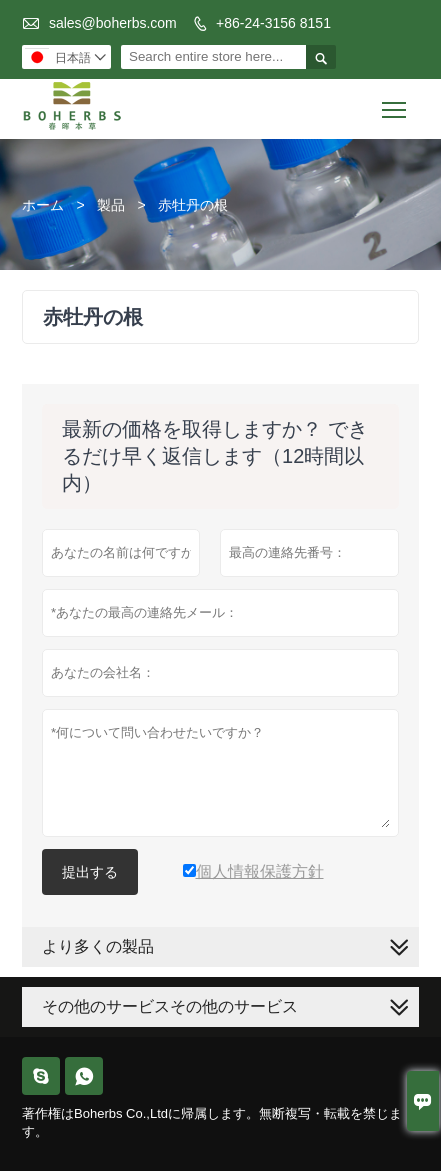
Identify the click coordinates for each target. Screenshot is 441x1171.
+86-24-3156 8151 (273, 23)
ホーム (43, 205)
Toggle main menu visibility (395, 102)
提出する (90, 872)
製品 (111, 205)
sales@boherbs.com (113, 23)
